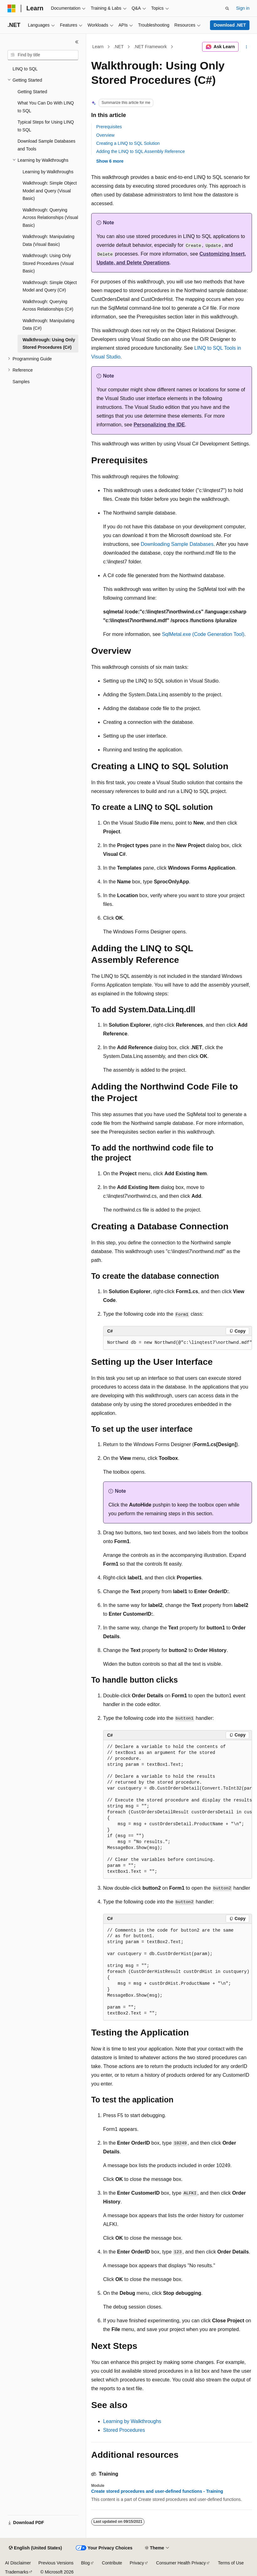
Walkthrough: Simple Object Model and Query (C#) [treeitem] (50, 286)
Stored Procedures (124, 2430)
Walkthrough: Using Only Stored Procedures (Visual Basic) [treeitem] (48, 263)
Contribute (112, 2562)
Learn (98, 46)
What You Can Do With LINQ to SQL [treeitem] (46, 106)
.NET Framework (150, 46)
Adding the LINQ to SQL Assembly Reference (140, 151)
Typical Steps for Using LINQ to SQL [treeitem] (46, 125)
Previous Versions (55, 2562)
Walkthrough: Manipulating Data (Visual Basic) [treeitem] (48, 240)
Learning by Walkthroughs (132, 2421)
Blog (85, 2562)
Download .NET (230, 25)
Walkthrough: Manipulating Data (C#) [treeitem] (48, 324)
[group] (177, 1343)
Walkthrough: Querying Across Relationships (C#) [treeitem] (48, 305)
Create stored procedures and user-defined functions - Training (157, 2491)
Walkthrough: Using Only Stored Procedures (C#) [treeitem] (49, 343)
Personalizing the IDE (159, 424)
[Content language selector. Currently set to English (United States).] (35, 2548)
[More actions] (246, 47)
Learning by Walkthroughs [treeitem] (48, 171)
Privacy (137, 2562)
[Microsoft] (12, 8)
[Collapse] (76, 42)
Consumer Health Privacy (181, 2562)
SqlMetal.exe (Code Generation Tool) (203, 634)
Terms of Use (231, 2562)
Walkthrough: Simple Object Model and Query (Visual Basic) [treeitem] (50, 190)
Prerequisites (109, 126)
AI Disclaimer (18, 2562)
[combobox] (43, 55)
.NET (119, 46)
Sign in (242, 8)
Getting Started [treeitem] (32, 91)
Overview (105, 135)
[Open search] (227, 8)
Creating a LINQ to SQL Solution (128, 143)
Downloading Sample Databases (177, 544)
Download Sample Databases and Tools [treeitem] (46, 145)
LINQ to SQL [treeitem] (25, 68)
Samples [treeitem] (21, 381)
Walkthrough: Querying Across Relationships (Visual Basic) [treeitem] (50, 217)
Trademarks (16, 2571)
